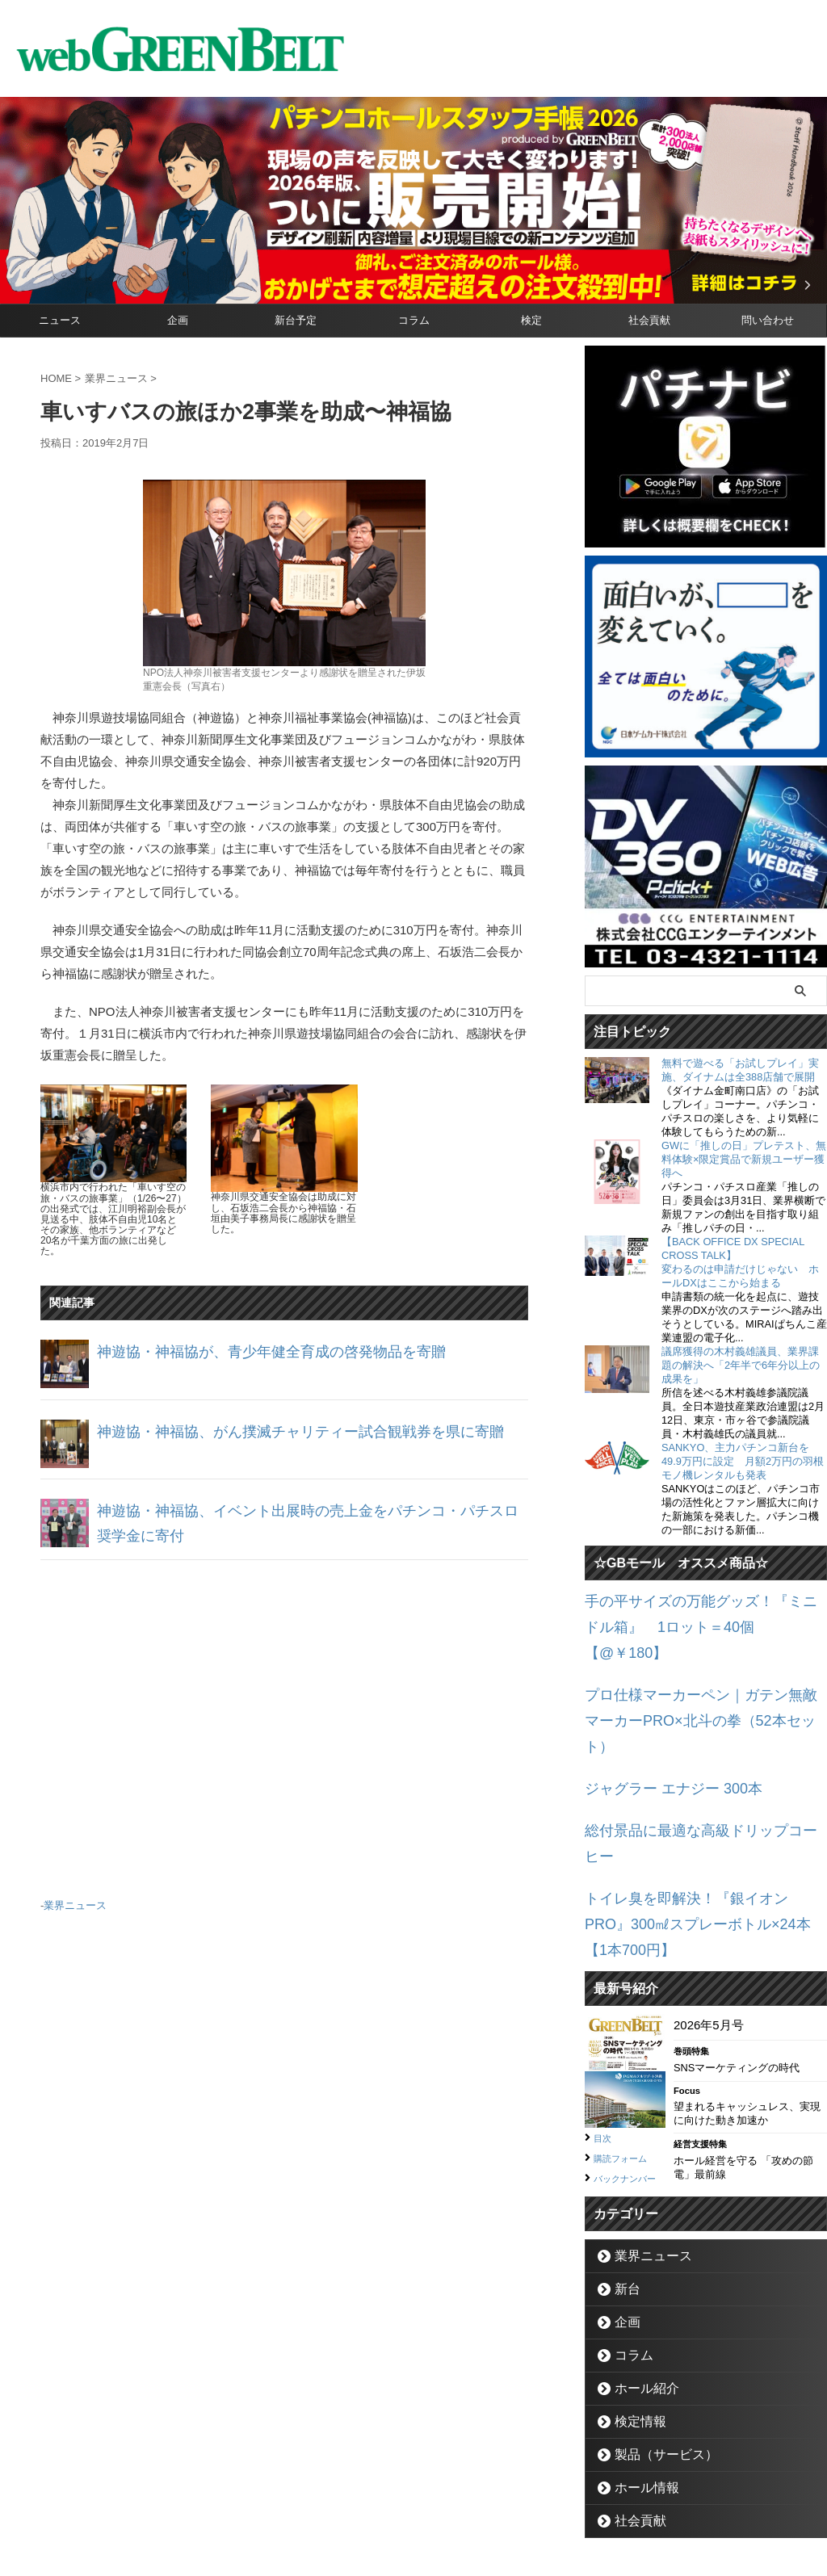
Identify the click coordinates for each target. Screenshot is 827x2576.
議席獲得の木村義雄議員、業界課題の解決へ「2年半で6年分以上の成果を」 (740, 1365)
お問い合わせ (394, 2500)
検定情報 (633, 2303)
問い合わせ (767, 320)
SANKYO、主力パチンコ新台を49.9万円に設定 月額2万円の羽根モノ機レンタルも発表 (742, 1461)
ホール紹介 (638, 2269)
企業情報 (325, 2500)
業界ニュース (75, 1903)
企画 (177, 320)
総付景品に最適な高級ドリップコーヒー (694, 1757)
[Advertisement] (284, 1721)
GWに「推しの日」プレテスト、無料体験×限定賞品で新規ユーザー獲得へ (743, 1159)
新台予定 (296, 320)
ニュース (60, 320)
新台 (622, 2170)
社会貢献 (649, 320)
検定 (531, 320)
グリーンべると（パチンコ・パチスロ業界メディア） (413, 2539)
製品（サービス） (654, 2336)
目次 (605, 2001)
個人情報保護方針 (482, 2500)
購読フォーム (627, 2021)
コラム (414, 320)
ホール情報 (638, 2369)
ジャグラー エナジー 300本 (659, 1719)
